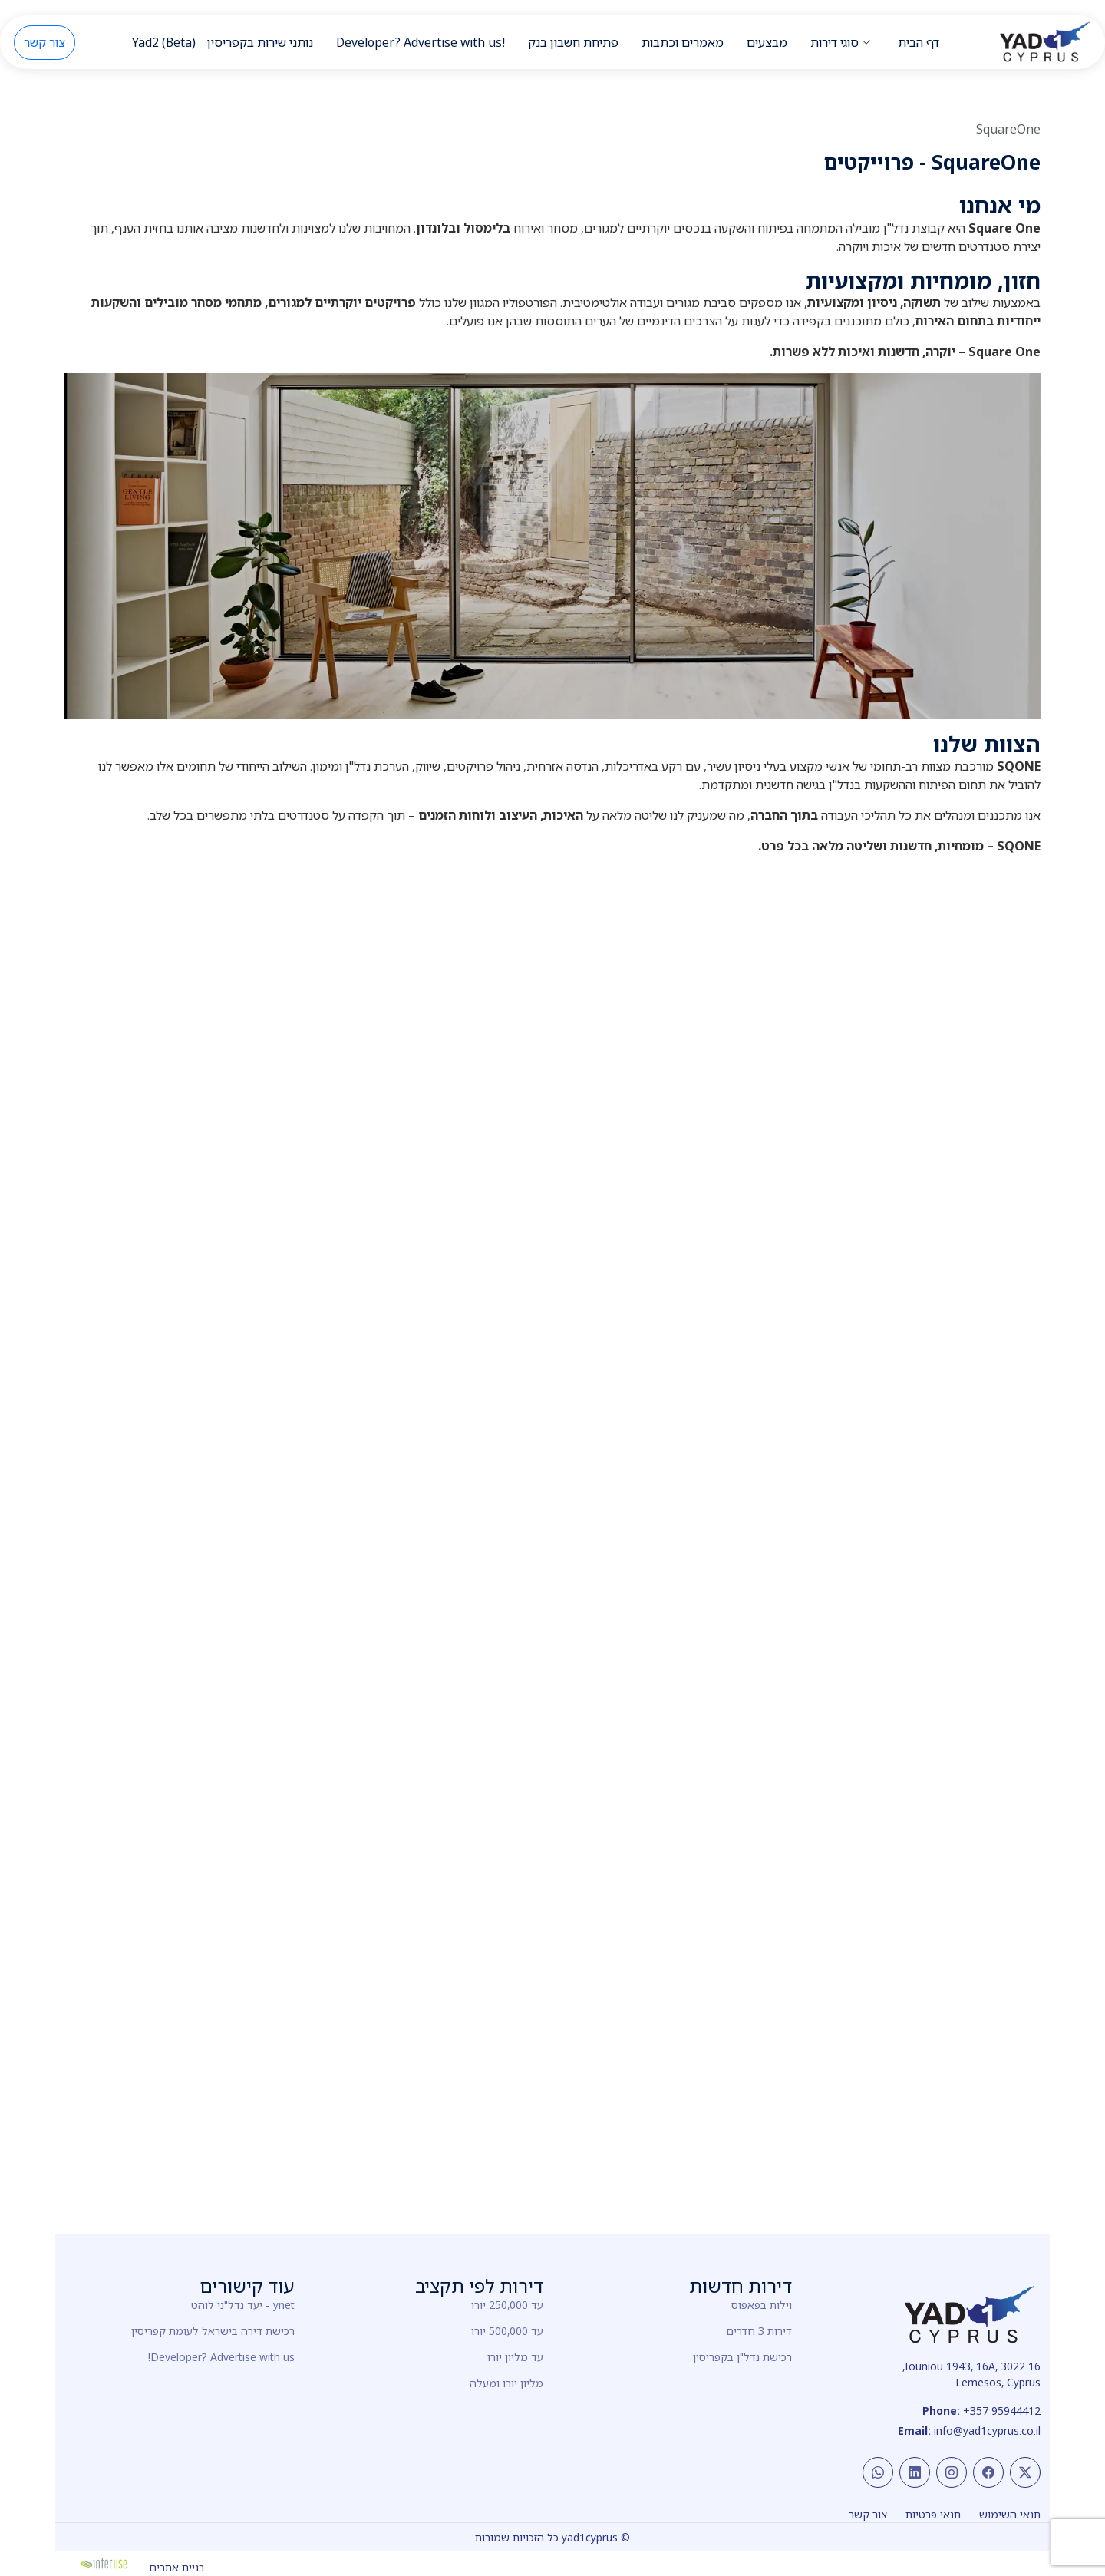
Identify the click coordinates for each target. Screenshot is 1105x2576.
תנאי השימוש (1010, 2514)
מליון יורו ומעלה (506, 2383)
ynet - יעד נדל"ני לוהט (243, 2305)
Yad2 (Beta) (164, 42)
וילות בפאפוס (761, 2305)
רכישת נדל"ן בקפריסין (742, 2357)
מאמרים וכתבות (683, 42)
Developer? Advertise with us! (420, 42)
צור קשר (44, 42)
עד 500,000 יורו (507, 2331)
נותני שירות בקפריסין (260, 42)
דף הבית (918, 42)
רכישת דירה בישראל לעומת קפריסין (213, 2331)
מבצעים (767, 42)
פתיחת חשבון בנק (573, 42)
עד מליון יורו (515, 2357)
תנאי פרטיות (933, 2514)
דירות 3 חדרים (759, 2331)
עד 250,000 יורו (507, 2305)
